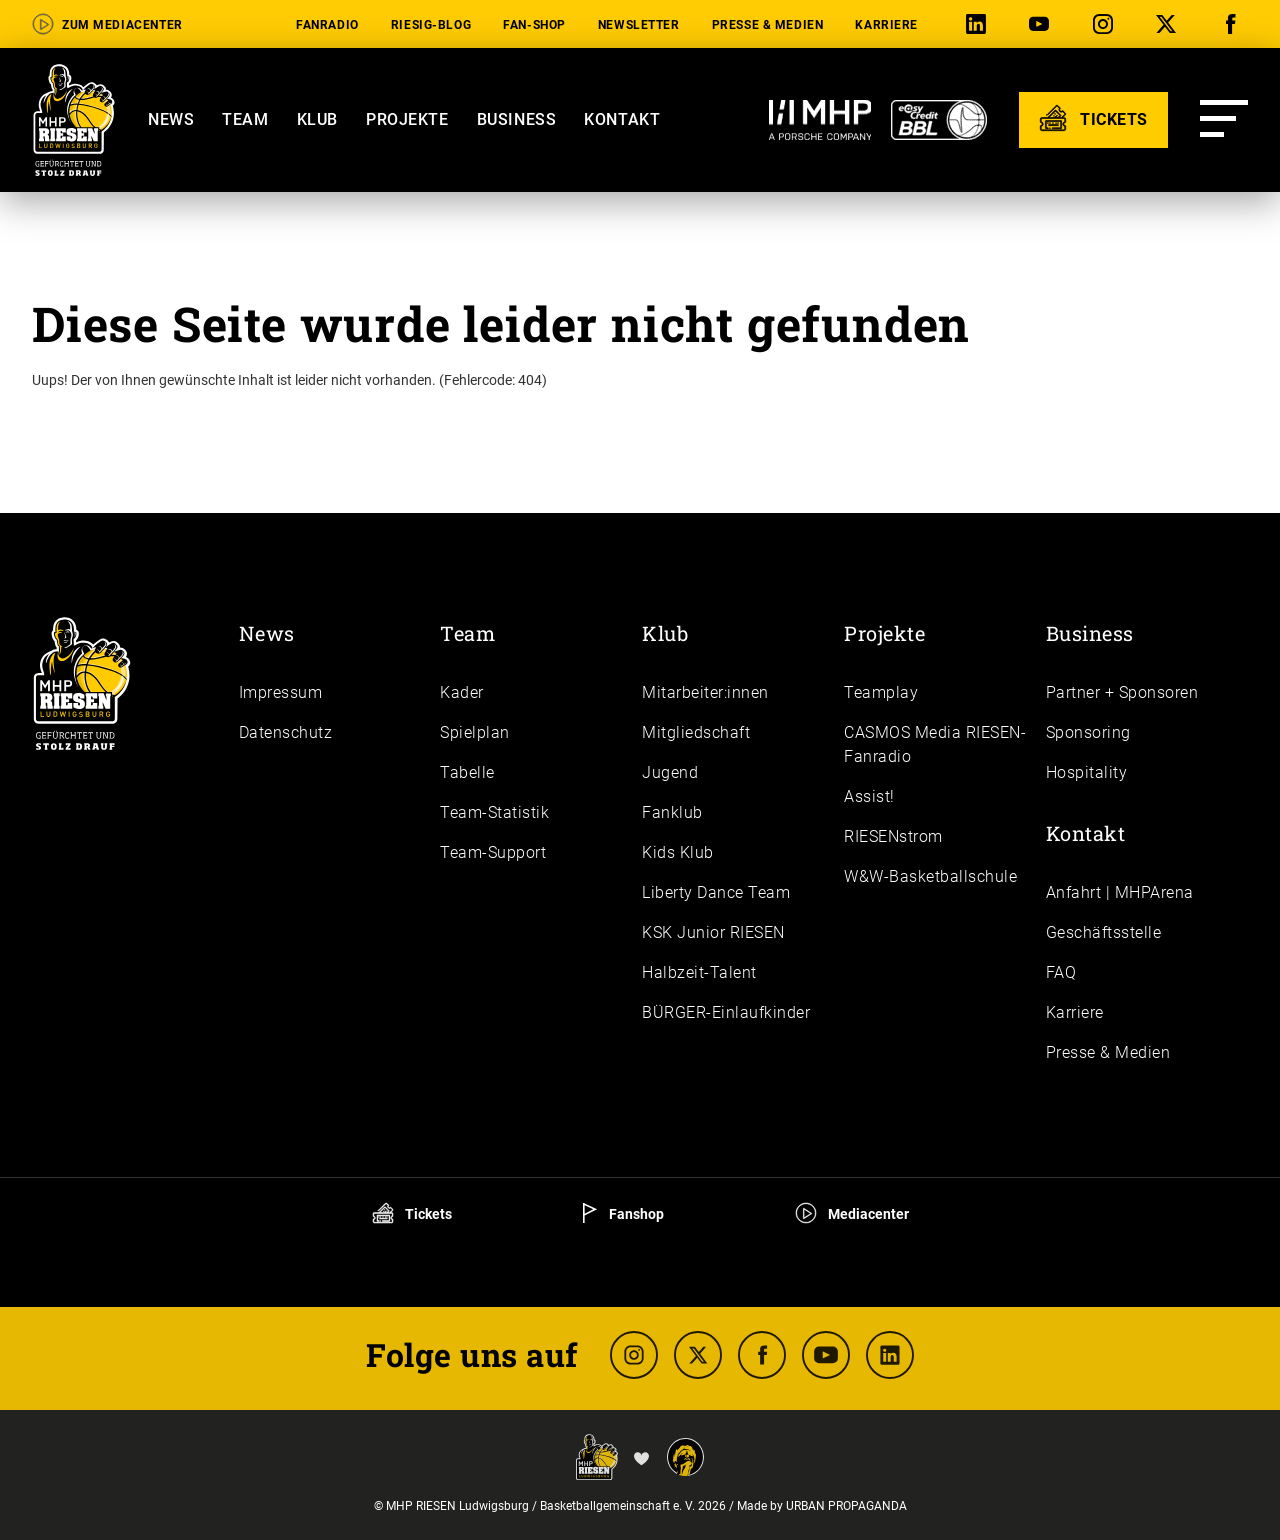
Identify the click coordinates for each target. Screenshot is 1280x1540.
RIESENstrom (893, 836)
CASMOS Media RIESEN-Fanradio (935, 744)
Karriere (886, 25)
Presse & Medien (768, 25)
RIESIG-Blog (431, 25)
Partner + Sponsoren (1122, 692)
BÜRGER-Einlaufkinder (726, 1012)
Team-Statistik (494, 812)
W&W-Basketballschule (930, 876)
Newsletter (639, 25)
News (171, 119)
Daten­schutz (286, 732)
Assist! (869, 796)
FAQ (1061, 972)
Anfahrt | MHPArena (1120, 892)
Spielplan (475, 732)
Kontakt (622, 119)
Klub (317, 119)
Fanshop (623, 1214)
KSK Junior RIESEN (713, 932)
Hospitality (1087, 772)
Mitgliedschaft (696, 732)
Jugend (670, 772)
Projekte (407, 119)
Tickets (412, 1214)
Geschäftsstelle (1104, 932)
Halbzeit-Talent (699, 972)
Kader (462, 692)
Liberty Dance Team (716, 892)
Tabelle (467, 772)
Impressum (281, 692)
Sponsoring (1088, 732)
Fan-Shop (534, 25)
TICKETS (1093, 118)
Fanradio (327, 25)
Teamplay (881, 692)
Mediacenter (852, 1214)
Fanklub (672, 812)
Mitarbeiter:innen (705, 692)
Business (517, 119)
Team (245, 119)
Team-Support (493, 852)
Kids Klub (678, 852)
